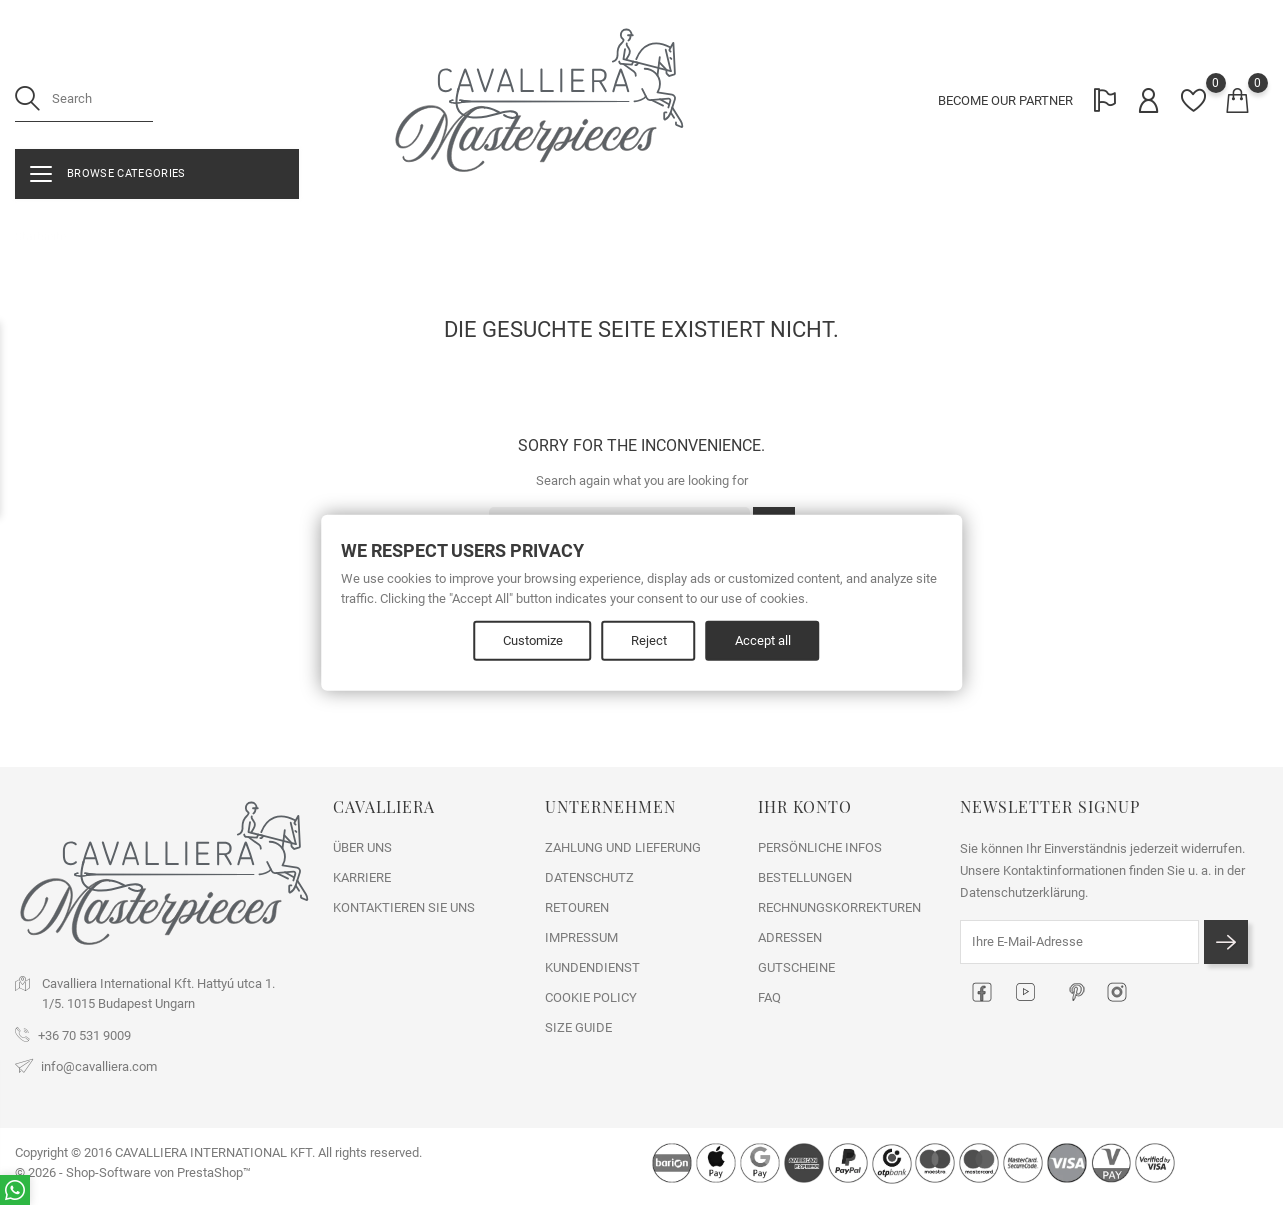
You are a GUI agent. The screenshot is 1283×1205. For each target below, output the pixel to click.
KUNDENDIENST (592, 967)
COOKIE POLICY (591, 997)
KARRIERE (362, 877)
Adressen (790, 937)
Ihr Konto (805, 806)
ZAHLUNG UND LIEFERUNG (623, 847)
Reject (649, 640)
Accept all (763, 640)
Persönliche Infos (820, 847)
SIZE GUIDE (578, 1027)
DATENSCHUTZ (589, 877)
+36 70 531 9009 (84, 1035)
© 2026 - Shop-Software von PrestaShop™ (133, 1172)
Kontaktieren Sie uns (404, 907)
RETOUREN (577, 907)
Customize (533, 640)
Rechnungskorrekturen (839, 907)
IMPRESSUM (581, 937)
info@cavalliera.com (99, 1066)
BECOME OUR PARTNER (1005, 100)
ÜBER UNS (362, 847)
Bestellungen (805, 877)
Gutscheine (796, 967)
